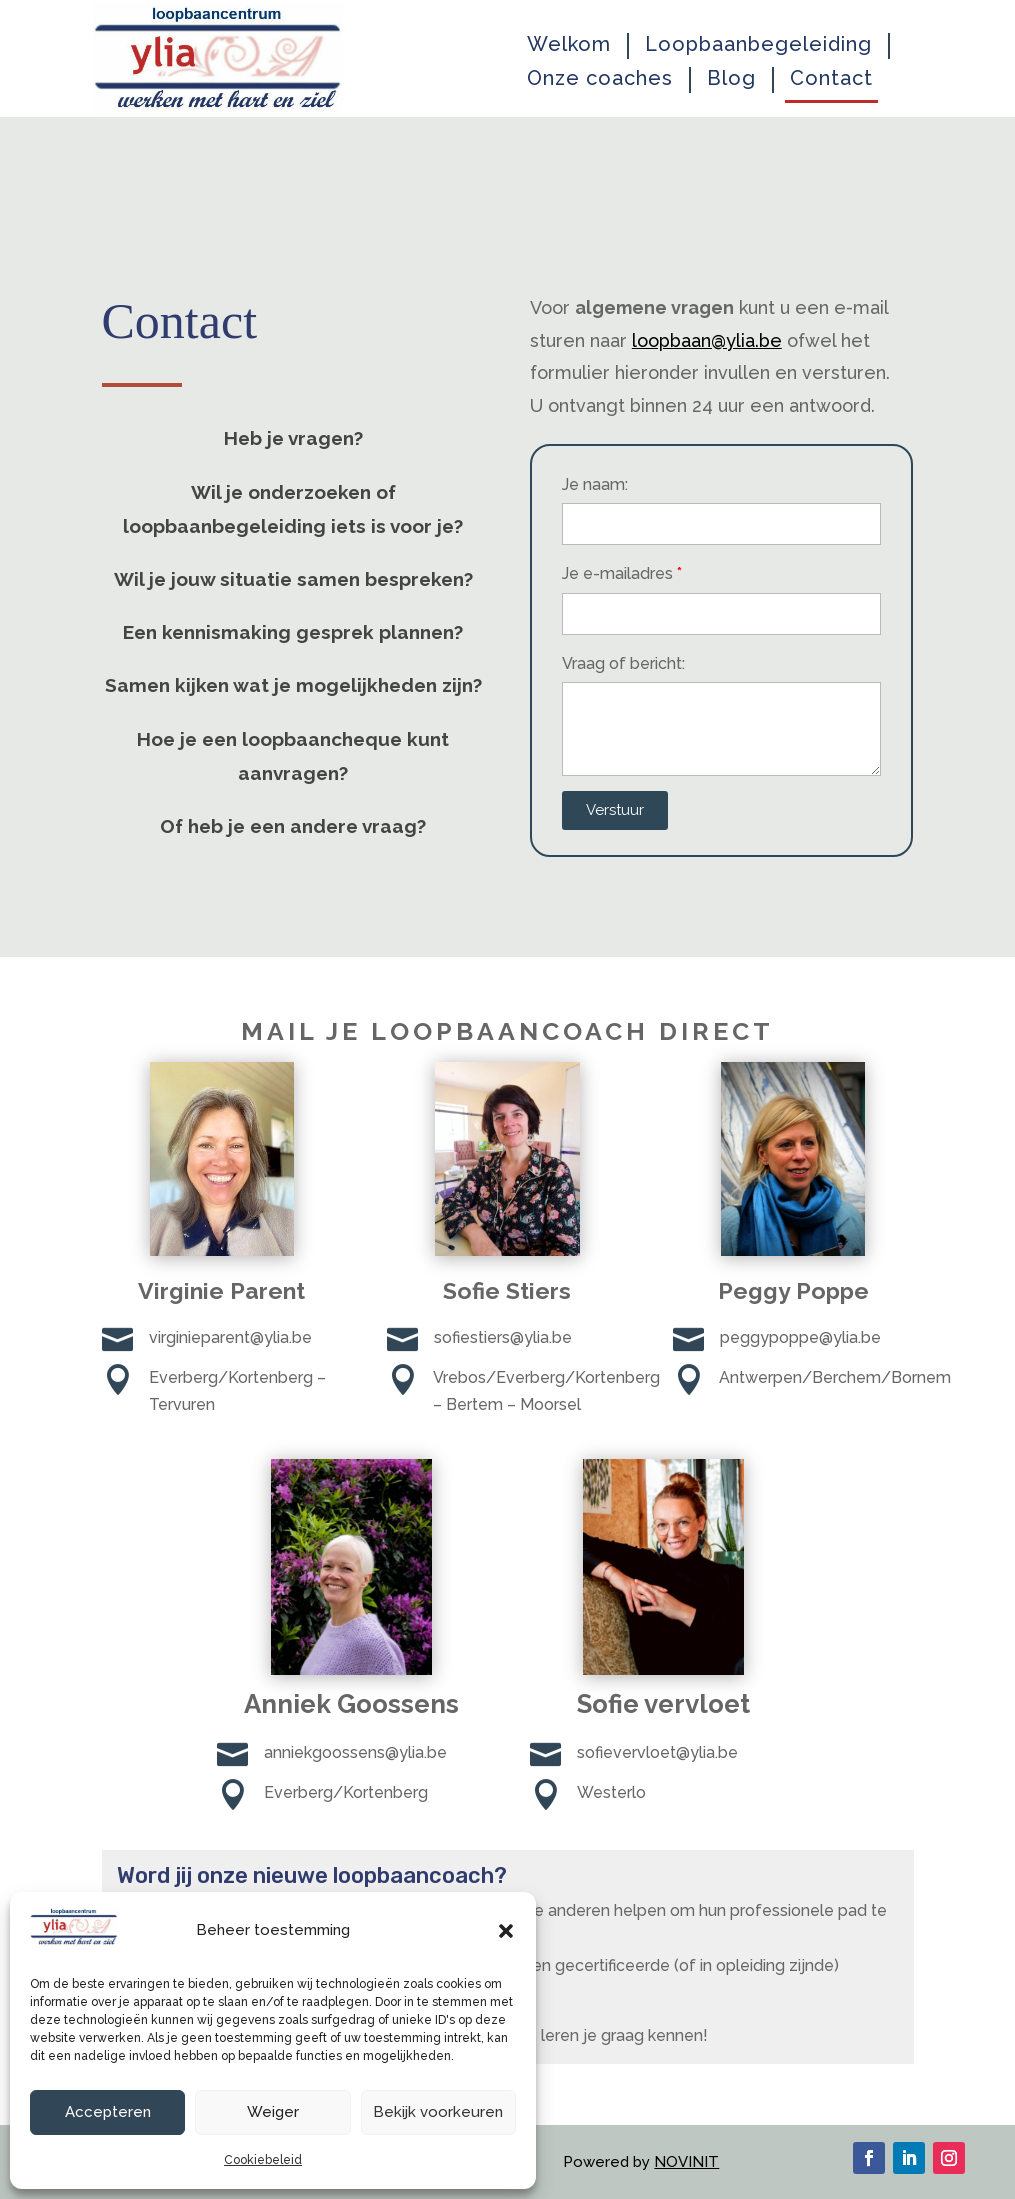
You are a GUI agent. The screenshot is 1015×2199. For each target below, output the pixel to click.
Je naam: (595, 484)
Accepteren (108, 2112)
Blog (731, 78)
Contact (831, 78)
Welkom (569, 44)
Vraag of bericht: (623, 663)
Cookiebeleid (263, 2160)
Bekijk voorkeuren (438, 2112)
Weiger (273, 2112)
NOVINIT (686, 2162)
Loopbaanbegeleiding (758, 44)
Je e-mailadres (617, 573)
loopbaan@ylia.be (707, 340)
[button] (506, 1931)
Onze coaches (600, 78)
